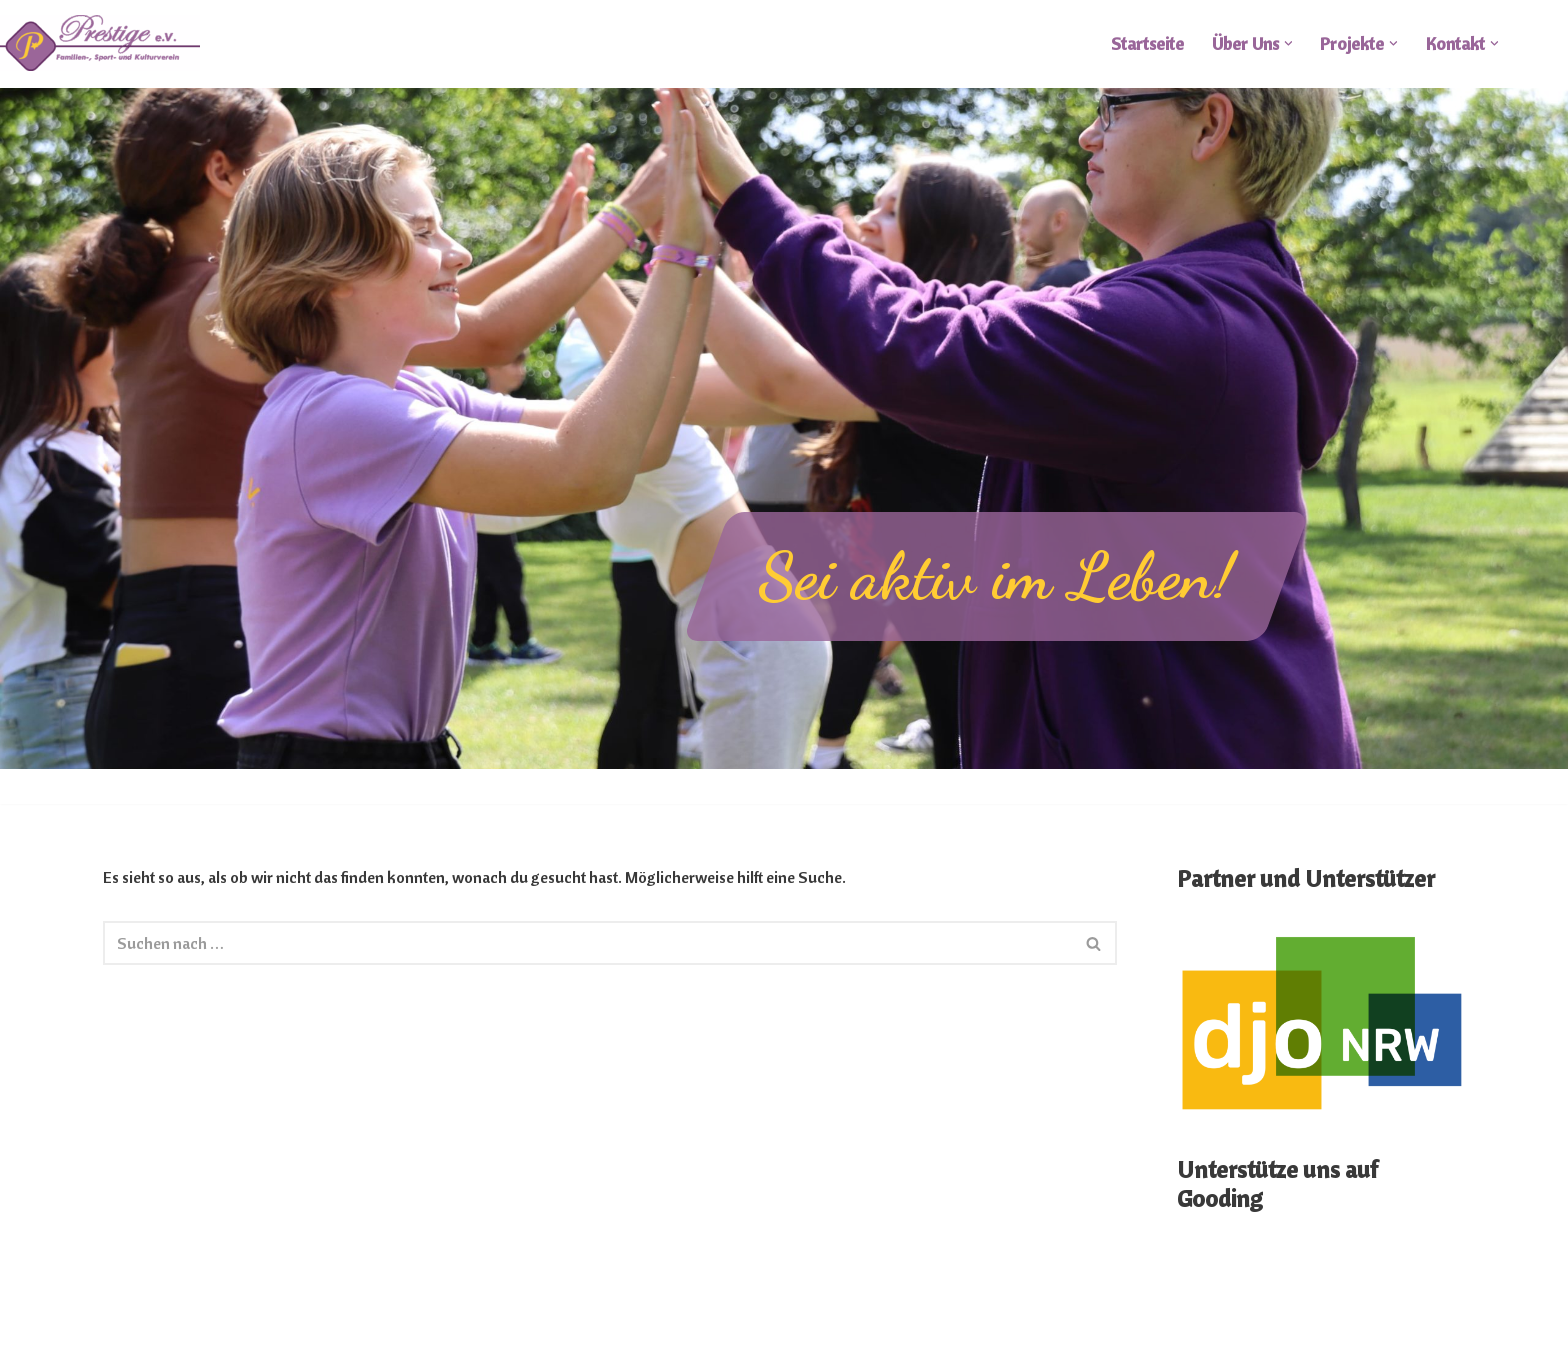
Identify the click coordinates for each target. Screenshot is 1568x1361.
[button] (1288, 43)
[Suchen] (588, 943)
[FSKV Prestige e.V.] (100, 43)
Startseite (1147, 43)
